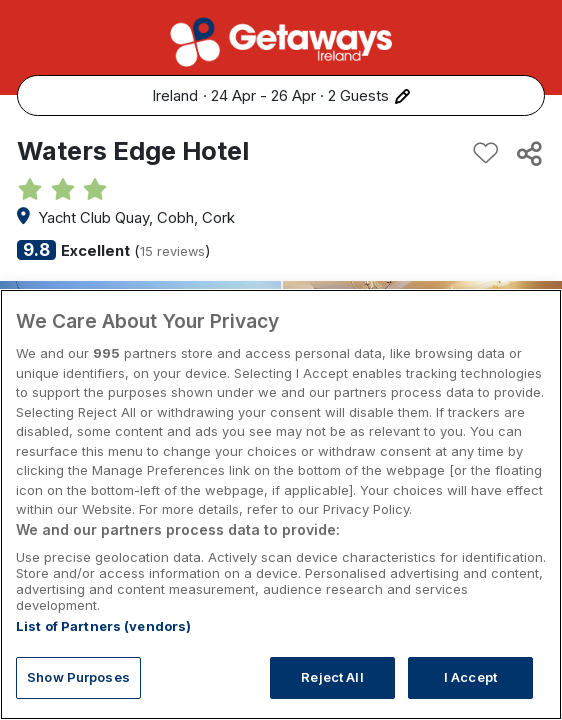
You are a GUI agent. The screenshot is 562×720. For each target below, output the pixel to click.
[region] (281, 504)
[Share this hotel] (528, 153)
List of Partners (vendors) (103, 626)
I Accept (470, 677)
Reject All (332, 677)
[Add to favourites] (486, 153)
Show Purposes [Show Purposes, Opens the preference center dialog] (78, 677)
